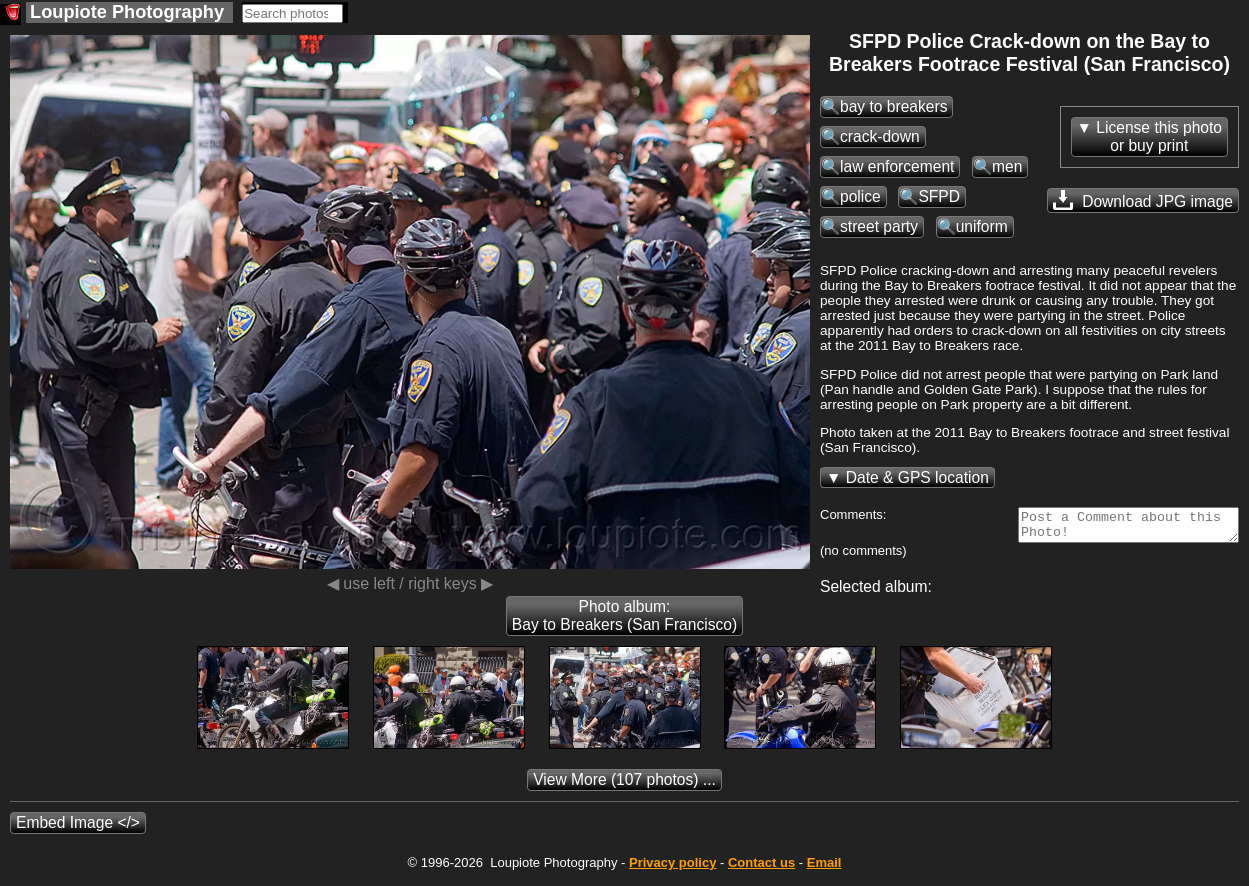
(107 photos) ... (624, 785)
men (1007, 166)
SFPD (939, 196)
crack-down (880, 136)
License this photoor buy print (1159, 136)
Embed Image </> (78, 828)
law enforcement (897, 166)
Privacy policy (672, 868)
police (860, 196)
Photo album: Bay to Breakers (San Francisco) (624, 621)
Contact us (761, 868)
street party (879, 226)
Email (824, 868)
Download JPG (1143, 200)
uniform (982, 226)
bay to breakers (893, 106)
